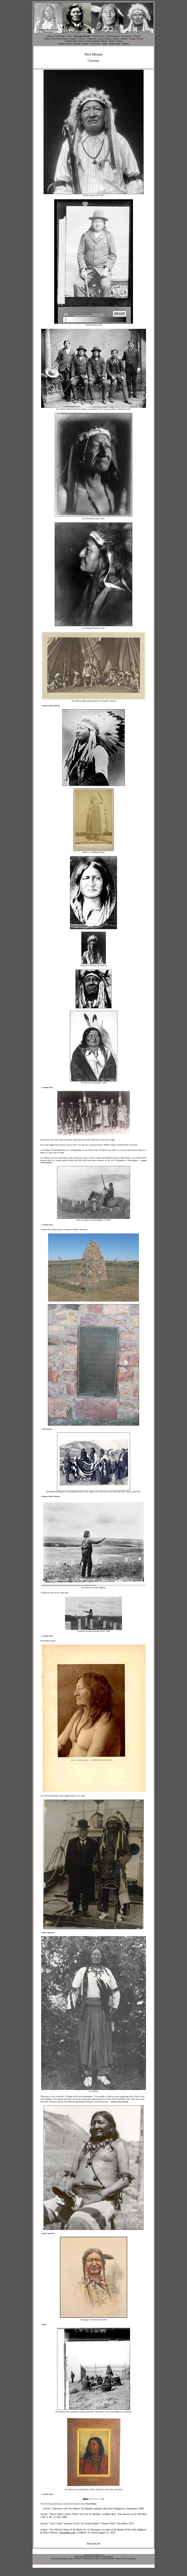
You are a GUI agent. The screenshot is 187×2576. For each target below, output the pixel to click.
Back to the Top (93, 2543)
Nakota (123, 38)
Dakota (108, 38)
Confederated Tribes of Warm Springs (82, 41)
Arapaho (73, 38)
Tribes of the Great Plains (56, 38)
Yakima (125, 43)
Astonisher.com (67, 2532)
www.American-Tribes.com (93, 2555)
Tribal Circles (98, 36)
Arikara (81, 38)
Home (49, 36)
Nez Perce (95, 43)
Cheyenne (91, 38)
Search (137, 36)
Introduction (59, 36)
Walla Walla (115, 43)
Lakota (115, 38)
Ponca (140, 38)
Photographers (113, 36)
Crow (100, 38)
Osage (132, 38)
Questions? (126, 36)
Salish (104, 43)
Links (68, 36)
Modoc (85, 43)
